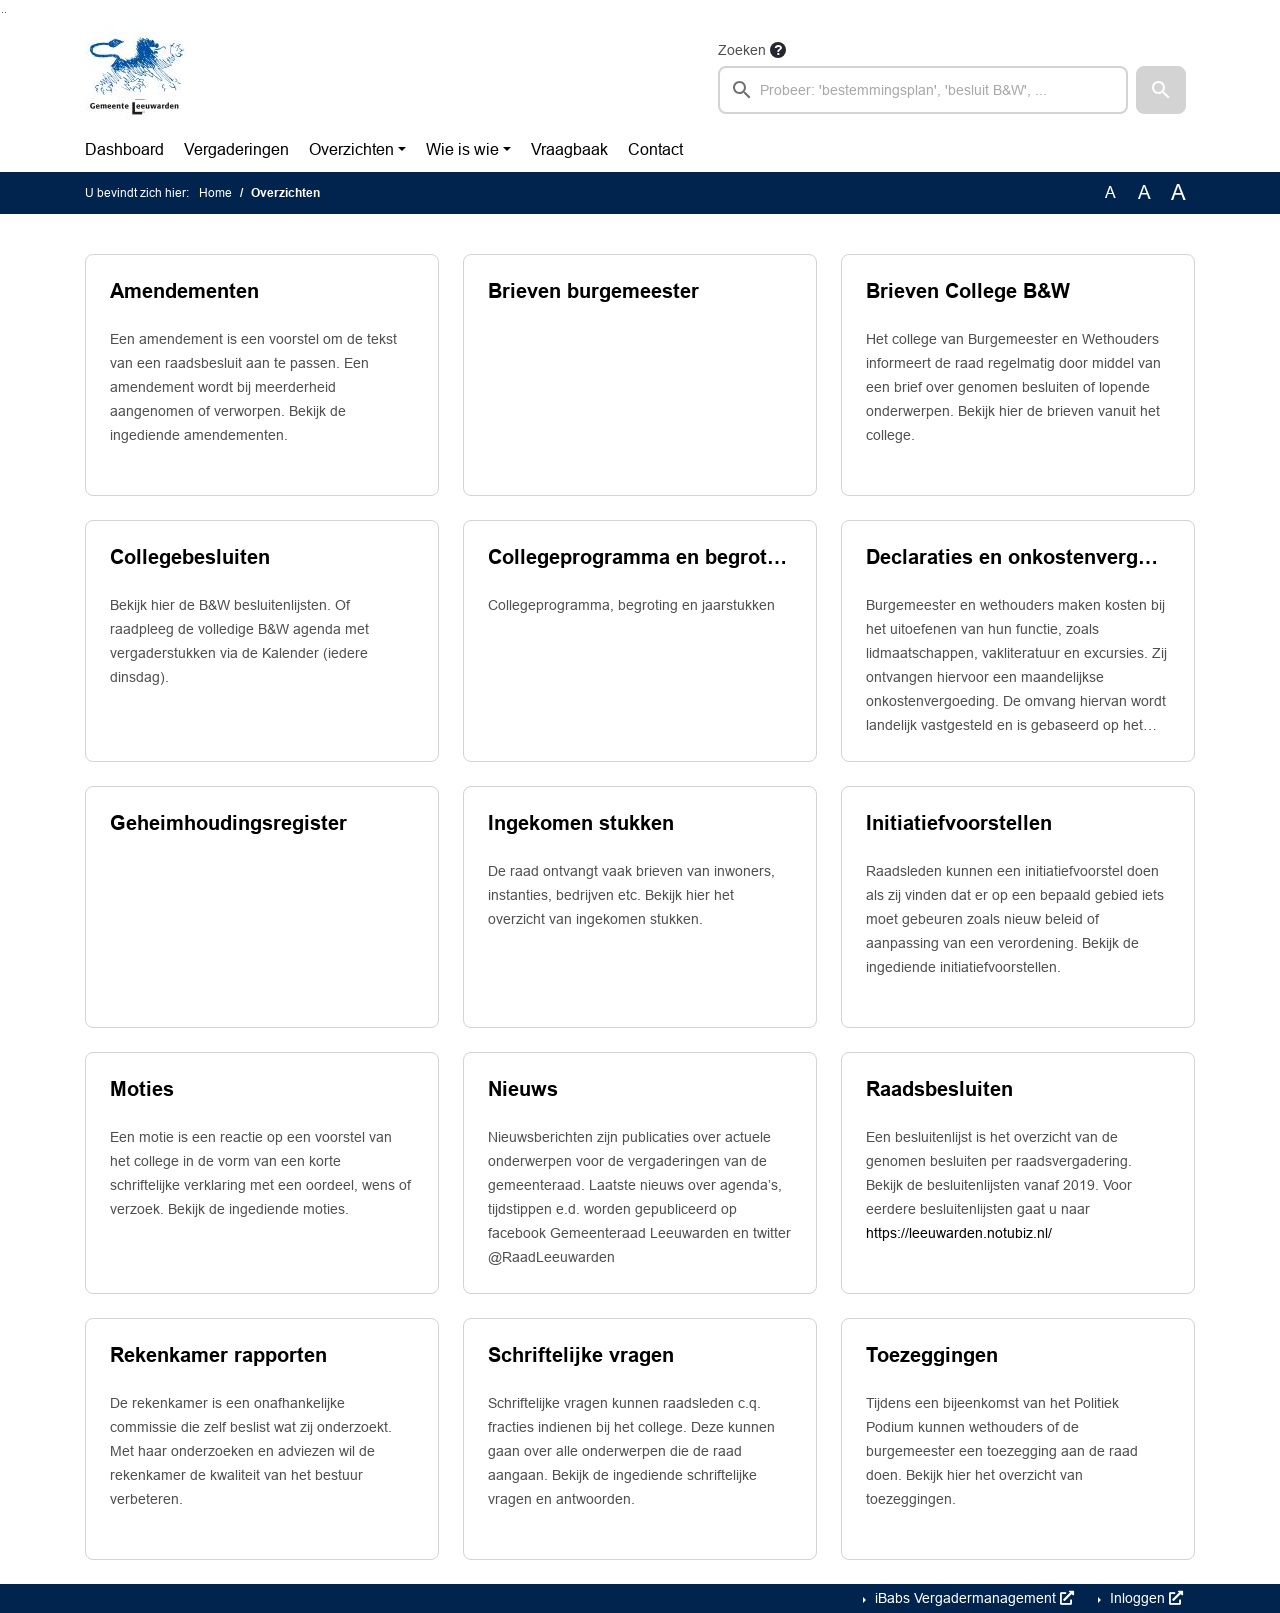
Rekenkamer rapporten (218, 1355)
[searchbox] (923, 90)
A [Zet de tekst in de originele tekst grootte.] (1110, 192)
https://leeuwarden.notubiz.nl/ (959, 1233)
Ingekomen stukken (581, 823)
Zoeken (742, 50)
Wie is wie (462, 149)
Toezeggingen (932, 1355)
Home (215, 193)
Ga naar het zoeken (2, 12)
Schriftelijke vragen (581, 1355)
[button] (1161, 90)
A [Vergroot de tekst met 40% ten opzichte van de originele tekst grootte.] (1178, 193)
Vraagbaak (569, 149)
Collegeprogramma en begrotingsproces (640, 557)
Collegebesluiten (190, 557)
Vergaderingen (236, 149)
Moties (142, 1089)
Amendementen (184, 291)
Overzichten (351, 149)
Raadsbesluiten (939, 1089)
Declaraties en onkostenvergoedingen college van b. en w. (1018, 557)
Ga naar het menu (5, 12)
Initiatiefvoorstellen (959, 823)
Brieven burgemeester (593, 291)
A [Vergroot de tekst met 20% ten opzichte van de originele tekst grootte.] (1144, 192)
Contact (655, 149)
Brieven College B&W (968, 291)
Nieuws (523, 1089)
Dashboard (124, 149)
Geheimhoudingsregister (228, 823)
